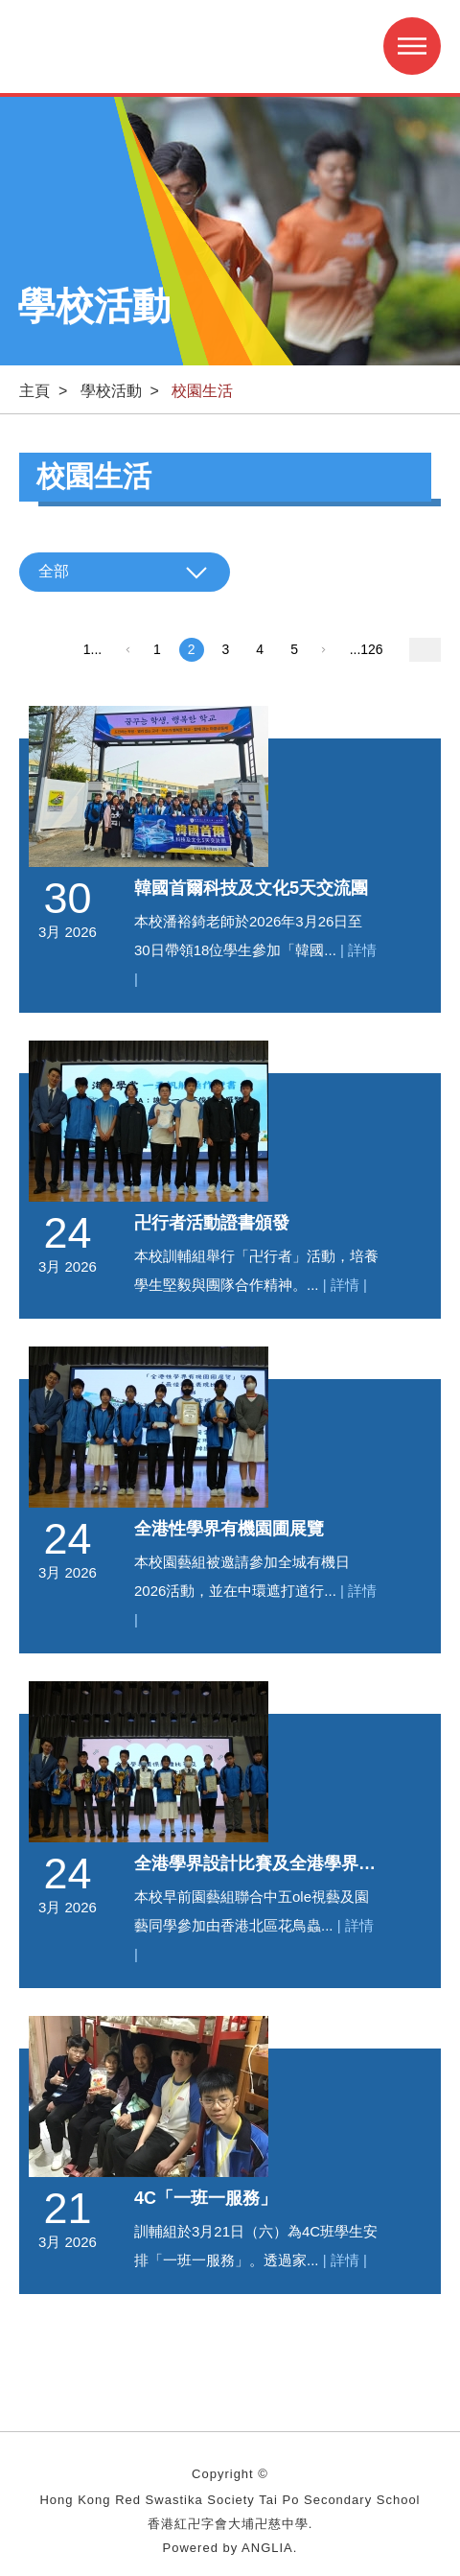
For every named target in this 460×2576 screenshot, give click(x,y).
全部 (53, 571)
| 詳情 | (345, 1284)
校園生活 (202, 391)
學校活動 (111, 391)
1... (92, 649)
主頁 (34, 391)
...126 (366, 649)
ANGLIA (267, 2548)
